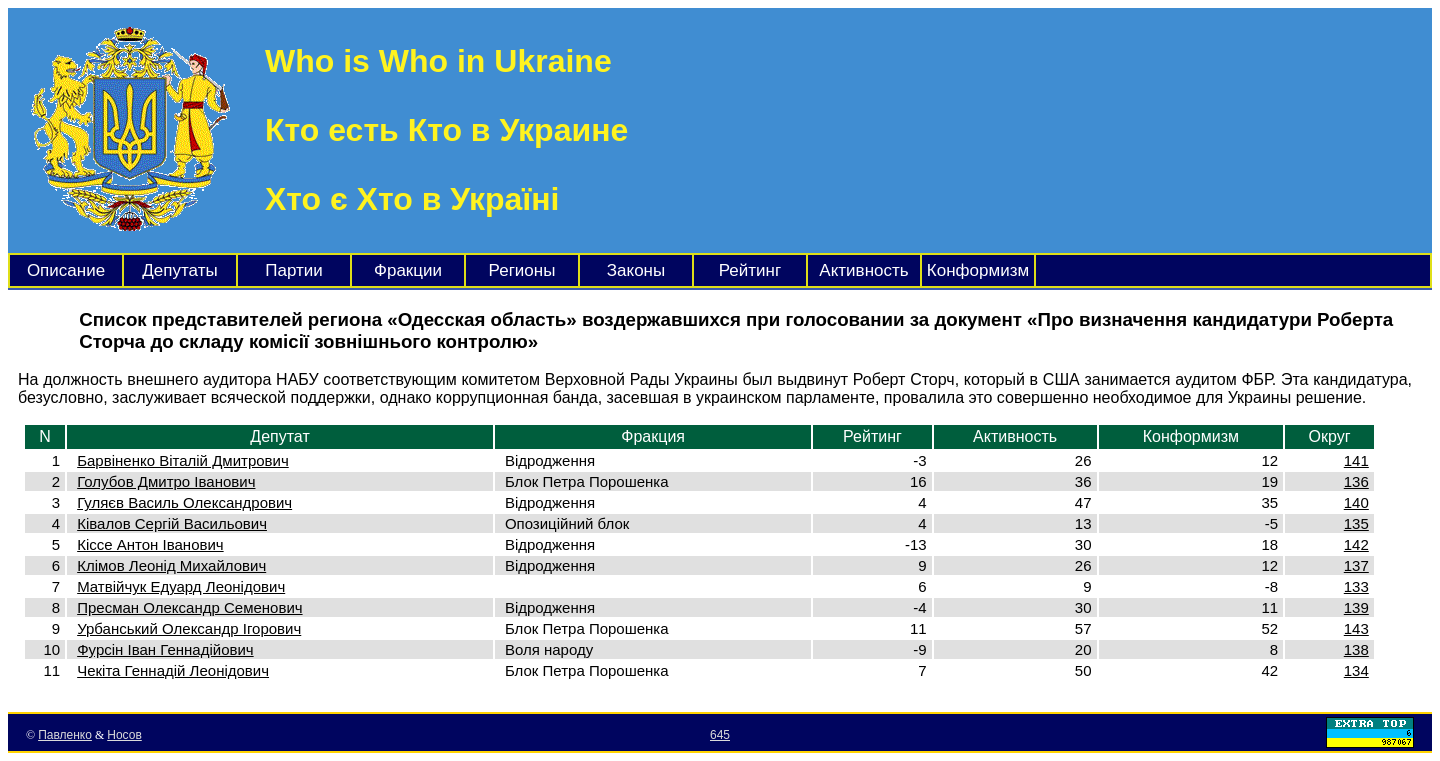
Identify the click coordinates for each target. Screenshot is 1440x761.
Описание (66, 270)
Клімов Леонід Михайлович (171, 565)
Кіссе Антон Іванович (150, 544)
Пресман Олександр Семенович (189, 607)
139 (1356, 607)
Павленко (65, 735)
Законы (636, 270)
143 (1356, 628)
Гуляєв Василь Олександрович (184, 502)
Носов (124, 735)
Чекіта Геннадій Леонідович (173, 670)
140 (1356, 502)
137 (1356, 565)
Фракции (408, 270)
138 (1356, 649)
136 (1356, 481)
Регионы (522, 270)
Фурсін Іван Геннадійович (165, 649)
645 (720, 735)
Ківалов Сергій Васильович (172, 523)
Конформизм (978, 270)
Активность (863, 270)
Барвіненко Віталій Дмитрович (183, 460)
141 (1356, 460)
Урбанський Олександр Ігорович (189, 628)
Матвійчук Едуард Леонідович (181, 586)
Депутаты (179, 270)
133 (1356, 586)
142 (1356, 544)
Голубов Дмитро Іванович (166, 481)
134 (1356, 670)
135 (1356, 523)
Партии (294, 270)
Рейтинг (750, 270)
